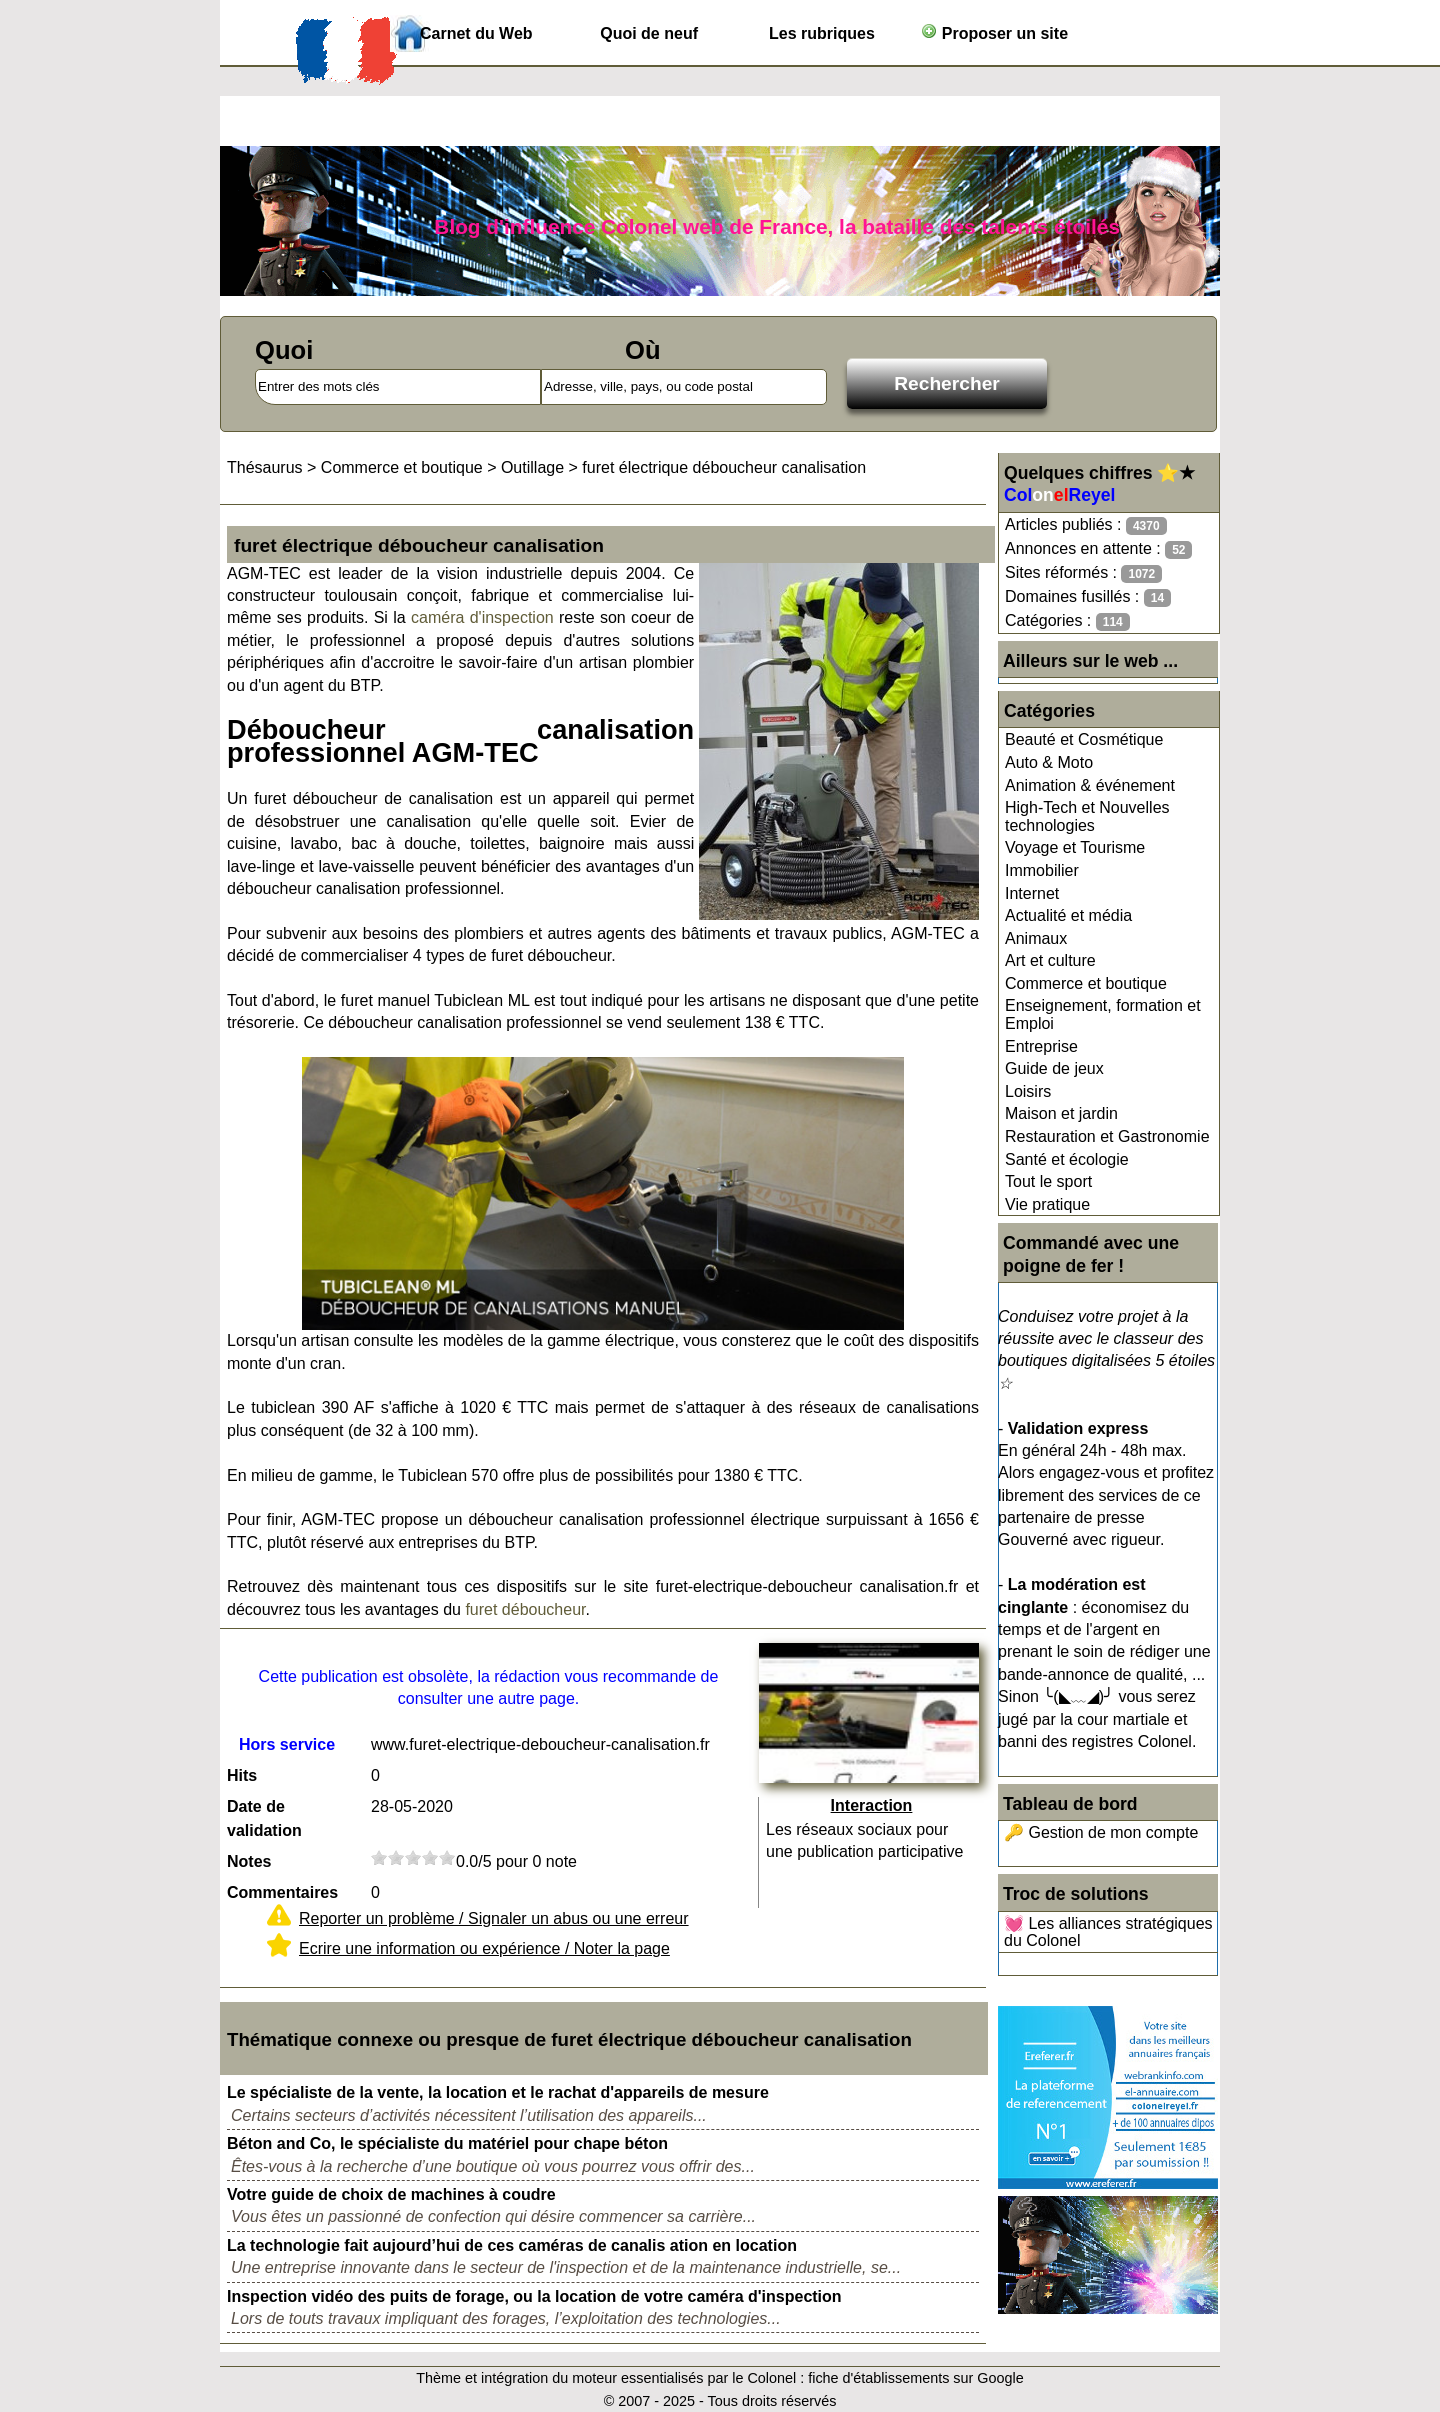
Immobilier (1042, 870)
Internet (1032, 893)
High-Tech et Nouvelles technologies (1087, 816)
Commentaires (282, 1892)
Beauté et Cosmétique (1084, 739)
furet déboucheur (525, 1609)
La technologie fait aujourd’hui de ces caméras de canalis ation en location (512, 2245)
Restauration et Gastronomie (1107, 1136)
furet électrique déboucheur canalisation (724, 467)
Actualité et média (1068, 915)
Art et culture (1050, 960)
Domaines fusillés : (1088, 597)
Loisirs (1028, 1091)
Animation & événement (1090, 785)
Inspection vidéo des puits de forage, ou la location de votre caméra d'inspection (534, 2296)
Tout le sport (1048, 1181)
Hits (242, 1775)
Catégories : (1067, 621)
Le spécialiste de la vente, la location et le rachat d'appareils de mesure (498, 2092)
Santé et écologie (1067, 1159)
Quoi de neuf (649, 33)
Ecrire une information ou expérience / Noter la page (484, 1948)
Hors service (287, 1744)
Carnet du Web (476, 33)
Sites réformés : (1083, 573)
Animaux (1036, 938)
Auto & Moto (1049, 762)
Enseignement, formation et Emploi (1103, 1014)
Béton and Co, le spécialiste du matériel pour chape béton (447, 2143)
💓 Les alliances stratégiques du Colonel (1108, 1932)
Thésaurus (265, 467)
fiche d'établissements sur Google (916, 2378)
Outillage (532, 467)
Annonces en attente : (1098, 549)
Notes (249, 1861)
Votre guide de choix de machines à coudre (391, 2194)
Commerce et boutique (1086, 983)
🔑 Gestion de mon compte (1101, 1832)
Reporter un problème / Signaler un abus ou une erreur (494, 1918)
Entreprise (1041, 1046)
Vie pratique (1047, 1204)
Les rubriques (822, 33)
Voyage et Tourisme (1075, 847)
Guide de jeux (1054, 1068)
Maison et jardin (1061, 1113)
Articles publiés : (1086, 525)
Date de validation (264, 1818)
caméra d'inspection (482, 617)
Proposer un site (994, 32)
